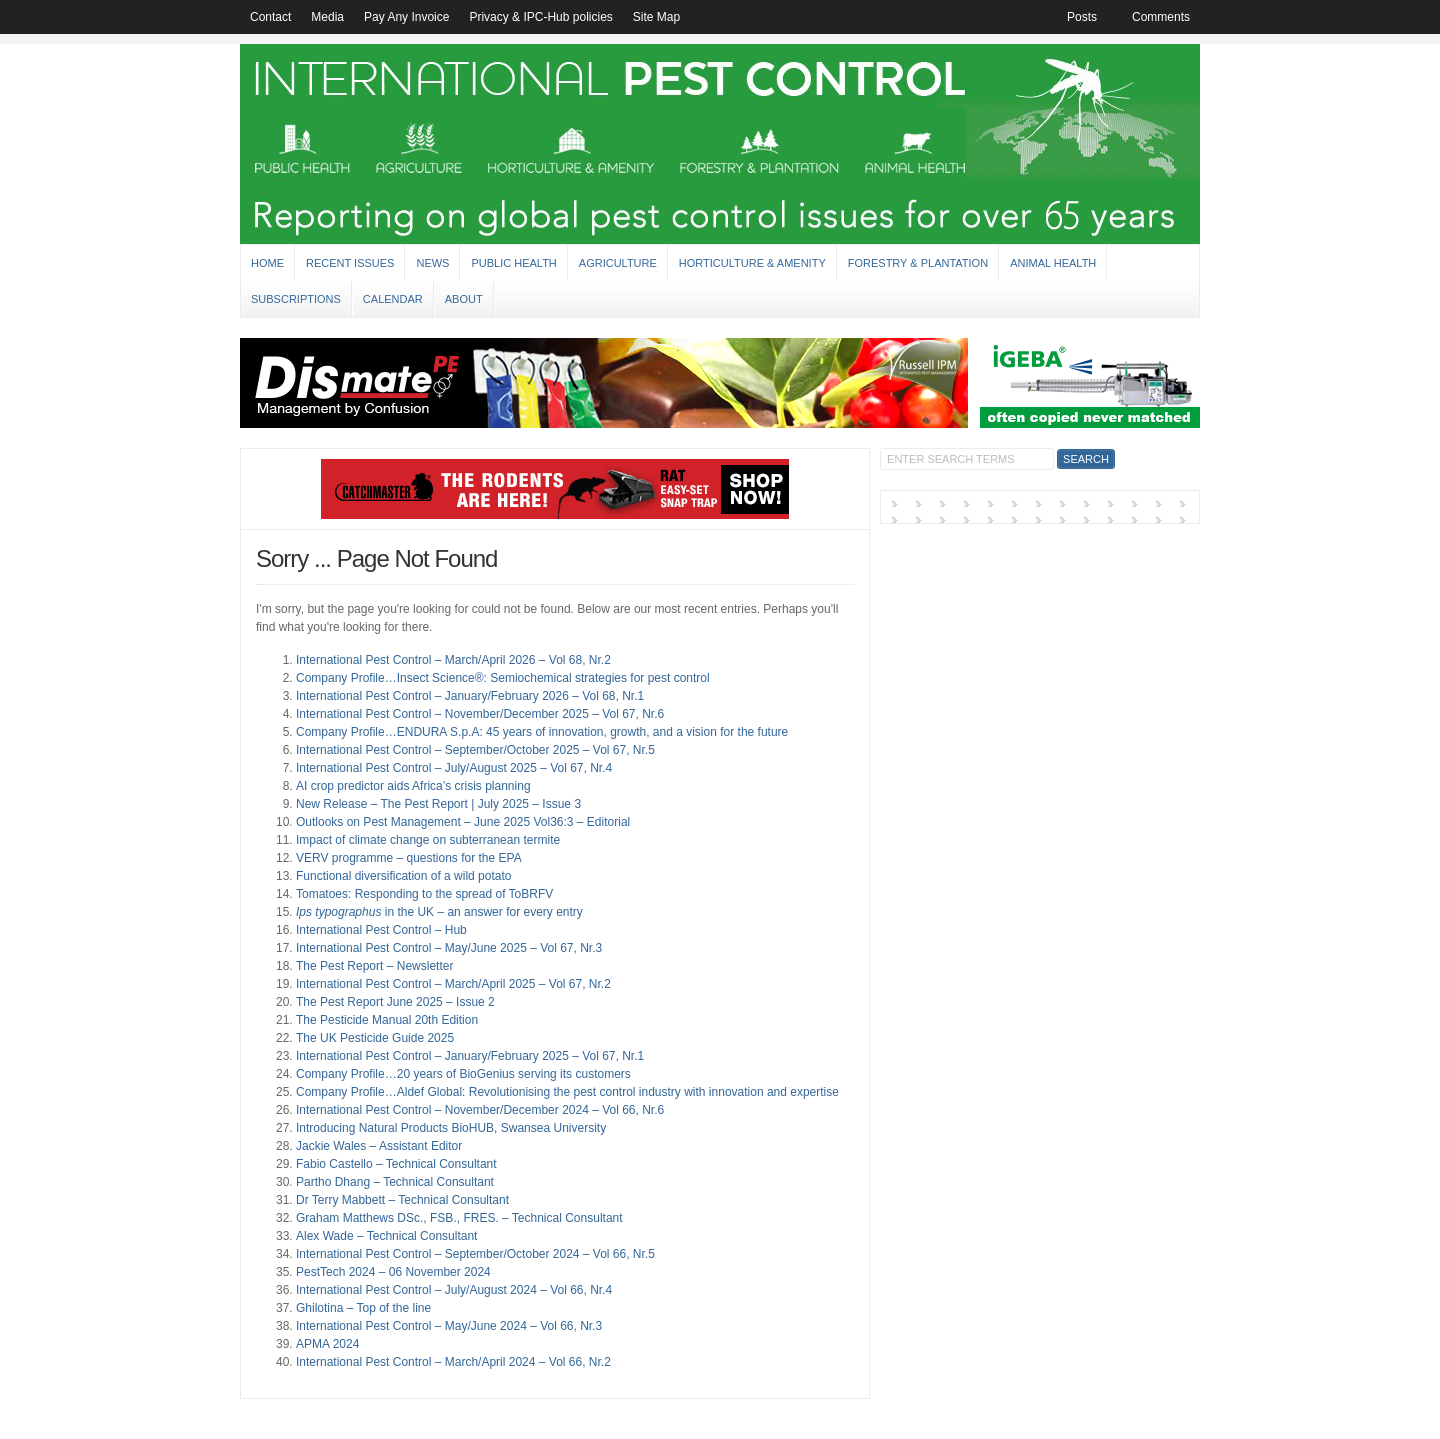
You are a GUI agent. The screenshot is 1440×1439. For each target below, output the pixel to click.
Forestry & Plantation (918, 263)
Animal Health (1053, 263)
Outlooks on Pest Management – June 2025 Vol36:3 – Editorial (463, 822)
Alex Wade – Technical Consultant (386, 1236)
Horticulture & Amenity (752, 263)
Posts (1082, 17)
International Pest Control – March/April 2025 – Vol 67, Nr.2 (453, 984)
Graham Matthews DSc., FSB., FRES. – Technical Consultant (459, 1218)
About (464, 299)
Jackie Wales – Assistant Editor (379, 1146)
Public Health (513, 263)
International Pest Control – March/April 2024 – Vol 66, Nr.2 (453, 1362)
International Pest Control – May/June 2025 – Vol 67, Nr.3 (449, 948)
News (432, 263)
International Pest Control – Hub (381, 930)
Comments (1161, 17)
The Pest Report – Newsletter (374, 966)
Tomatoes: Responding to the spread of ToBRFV (424, 894)
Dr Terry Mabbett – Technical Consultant (402, 1200)
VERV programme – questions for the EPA (409, 858)
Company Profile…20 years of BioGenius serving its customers (463, 1074)
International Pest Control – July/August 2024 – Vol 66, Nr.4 (454, 1290)
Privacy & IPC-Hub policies (540, 17)
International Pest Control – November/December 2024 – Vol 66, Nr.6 (480, 1110)
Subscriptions (296, 299)
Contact (270, 17)
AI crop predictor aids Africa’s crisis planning (413, 786)
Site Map (656, 17)
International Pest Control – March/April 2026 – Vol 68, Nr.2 (453, 660)
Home (267, 263)
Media (327, 17)
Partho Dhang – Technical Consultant (395, 1182)
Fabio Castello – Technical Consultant (396, 1164)
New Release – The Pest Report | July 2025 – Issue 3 (438, 804)
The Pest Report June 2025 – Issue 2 (395, 1002)
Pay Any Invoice (406, 17)
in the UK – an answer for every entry (439, 912)
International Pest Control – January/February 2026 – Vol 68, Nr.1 (470, 696)
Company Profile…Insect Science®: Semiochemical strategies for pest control (503, 678)
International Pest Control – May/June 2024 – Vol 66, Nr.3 (449, 1326)
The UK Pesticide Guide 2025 (375, 1038)
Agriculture (618, 263)
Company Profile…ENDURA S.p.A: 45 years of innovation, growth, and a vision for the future (542, 732)
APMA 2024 (327, 1344)
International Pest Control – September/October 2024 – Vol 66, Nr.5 (475, 1254)
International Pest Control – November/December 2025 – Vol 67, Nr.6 (480, 714)
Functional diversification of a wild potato (403, 876)
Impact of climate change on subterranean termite (428, 840)
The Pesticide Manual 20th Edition (387, 1020)
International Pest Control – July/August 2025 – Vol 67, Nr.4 (454, 768)
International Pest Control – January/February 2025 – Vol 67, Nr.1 (470, 1056)
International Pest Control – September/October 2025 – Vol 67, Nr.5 (475, 750)
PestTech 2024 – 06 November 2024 (393, 1272)
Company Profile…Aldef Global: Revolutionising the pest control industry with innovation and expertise (567, 1092)
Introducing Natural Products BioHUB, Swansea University (451, 1128)
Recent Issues (350, 263)
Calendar (393, 299)
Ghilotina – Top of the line (363, 1308)
